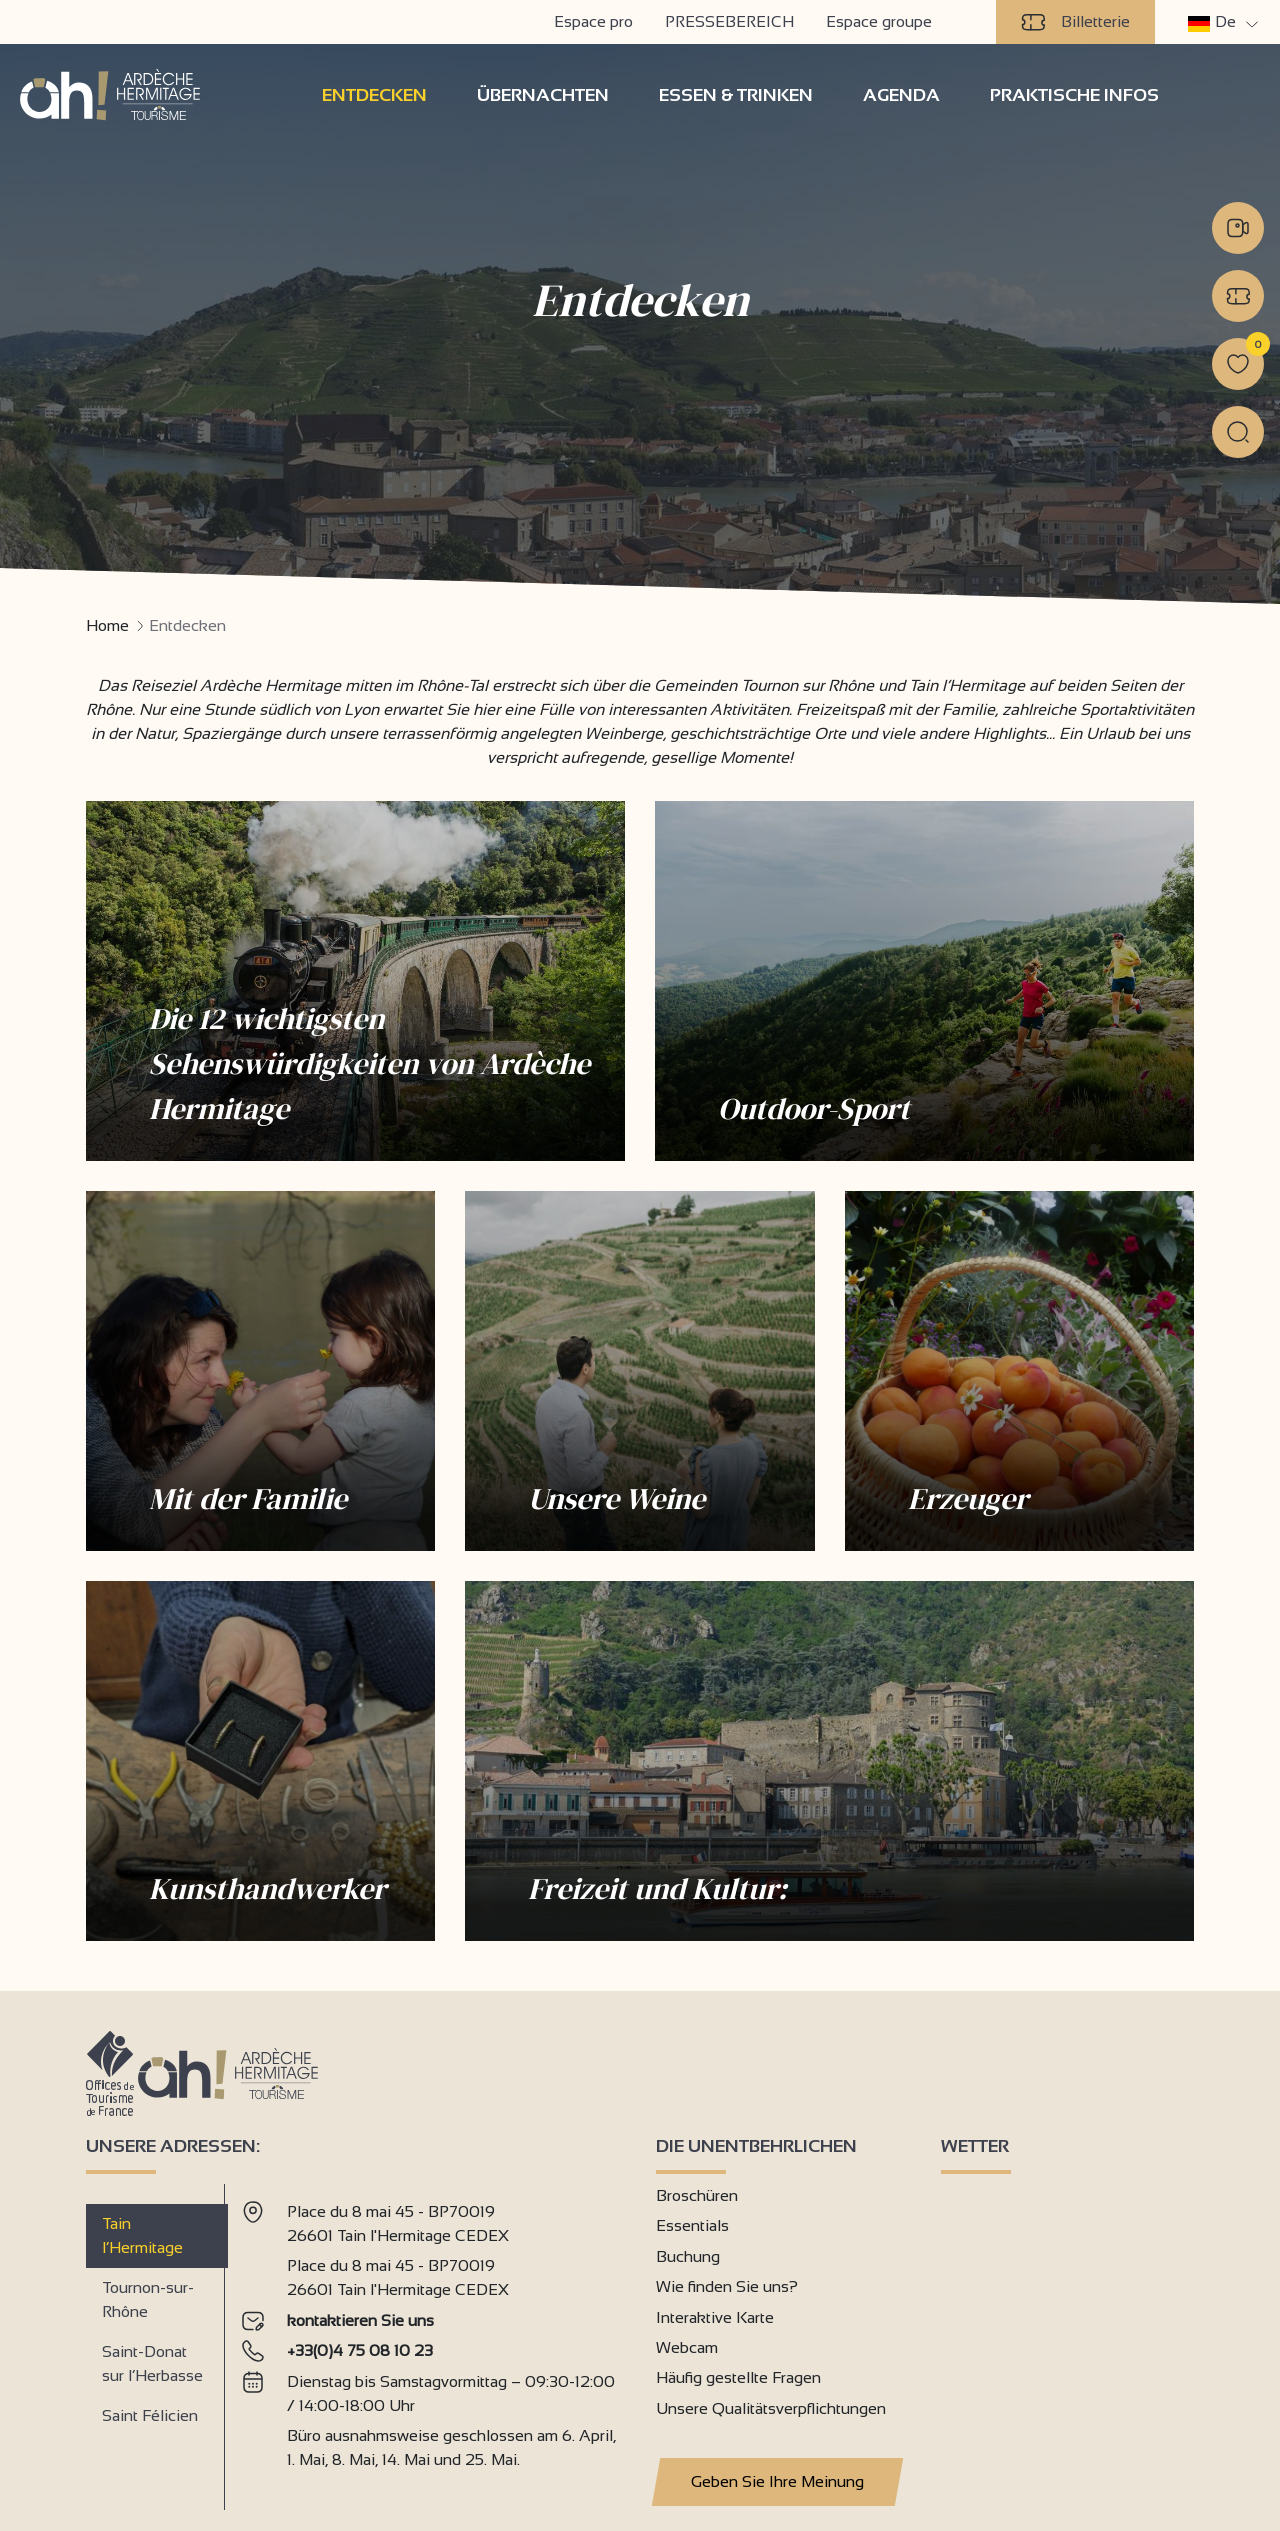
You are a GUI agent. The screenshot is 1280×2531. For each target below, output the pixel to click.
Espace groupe (879, 21)
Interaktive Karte (715, 2317)
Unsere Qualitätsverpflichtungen (771, 2408)
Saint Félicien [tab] (150, 2415)
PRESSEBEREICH (729, 21)
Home (107, 625)
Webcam (687, 2347)
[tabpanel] (432, 2339)
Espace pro (593, 21)
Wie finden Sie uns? (727, 2286)
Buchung (688, 2256)
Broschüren (697, 2195)
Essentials (692, 2225)
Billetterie (1075, 22)
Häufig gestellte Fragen (738, 2377)
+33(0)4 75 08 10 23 (360, 2350)
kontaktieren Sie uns (360, 2320)
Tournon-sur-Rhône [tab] (148, 2299)
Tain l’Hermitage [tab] (142, 2235)
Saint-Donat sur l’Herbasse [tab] (152, 2363)
